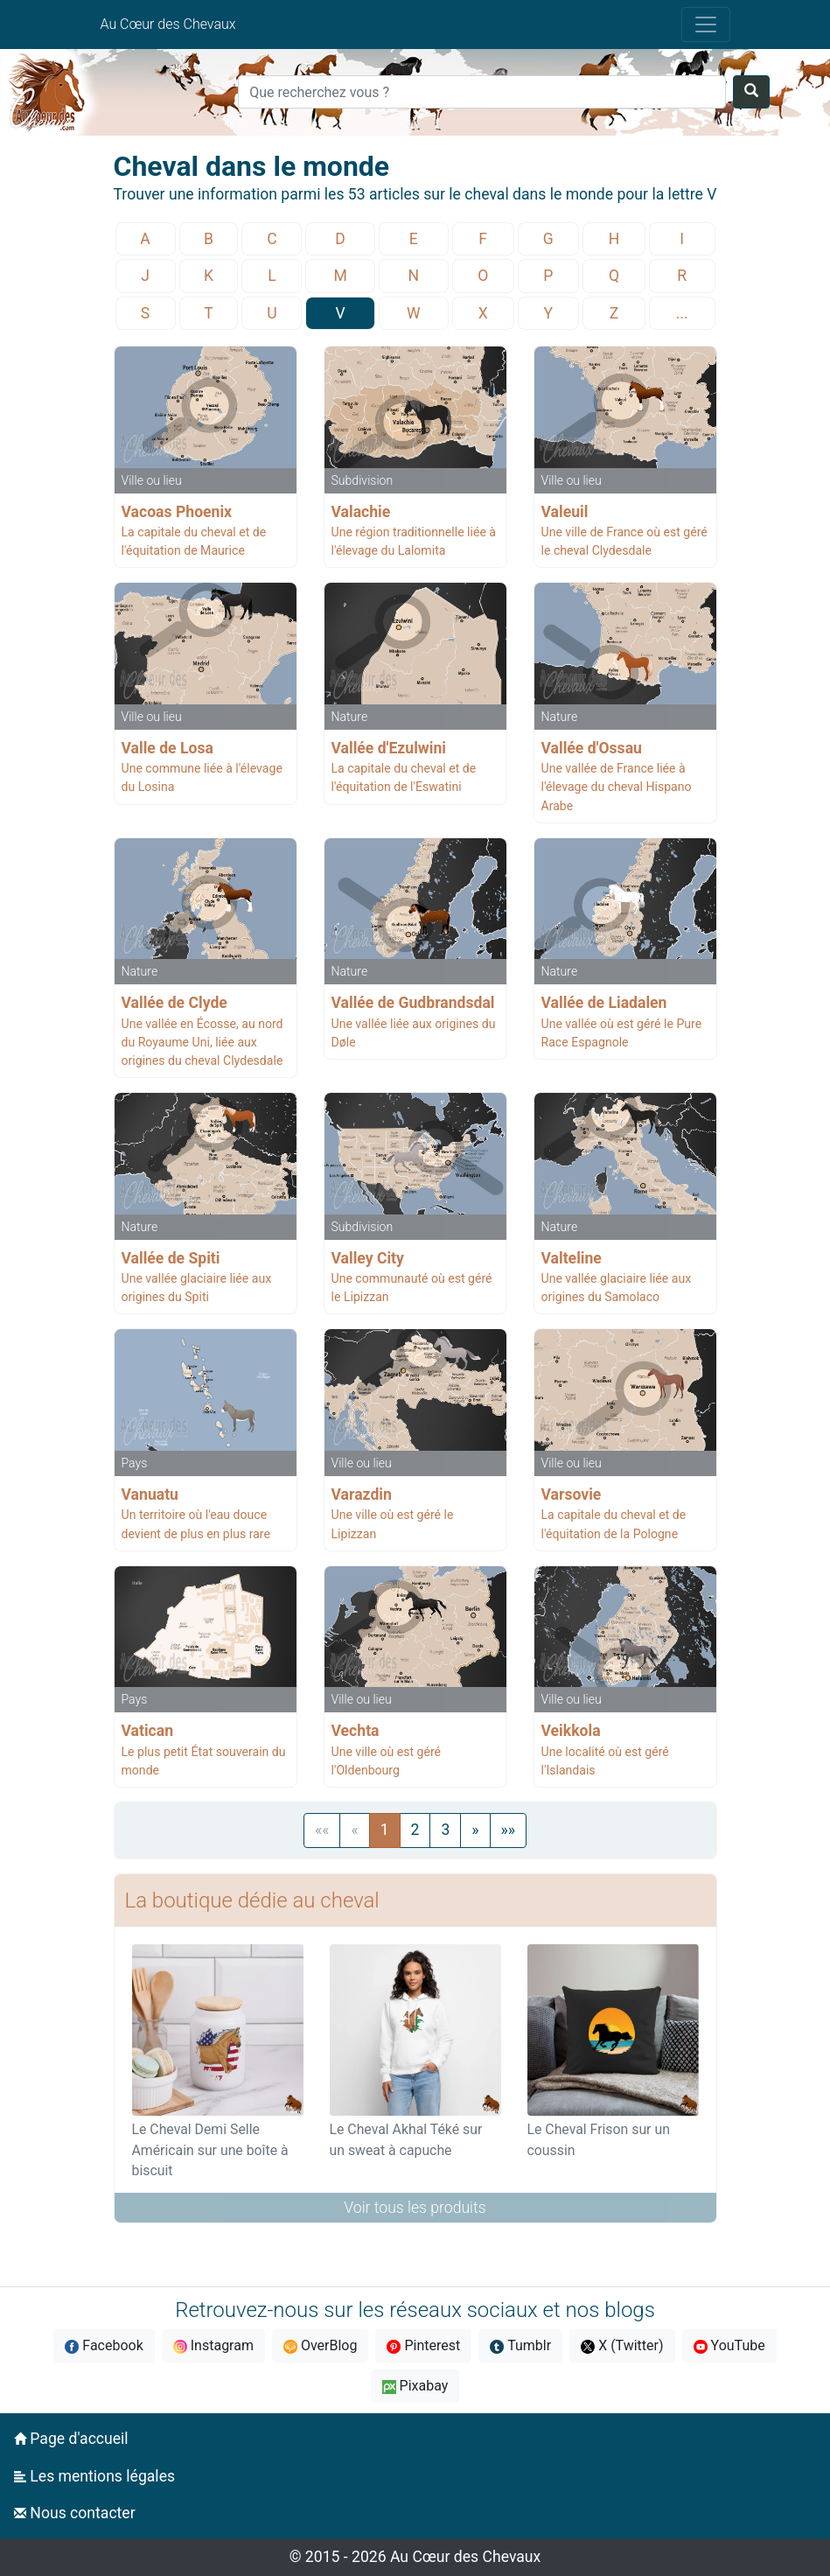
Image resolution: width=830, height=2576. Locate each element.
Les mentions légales (94, 2476)
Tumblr (520, 2345)
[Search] (482, 91)
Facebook (104, 2345)
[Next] (475, 1830)
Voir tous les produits (414, 2207)
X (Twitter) (622, 2345)
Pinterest (423, 2345)
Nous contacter (75, 2513)
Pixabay (415, 2385)
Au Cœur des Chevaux (168, 24)
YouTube (729, 2345)
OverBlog (320, 2345)
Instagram (213, 2345)
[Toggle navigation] (705, 24)
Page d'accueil (71, 2438)
